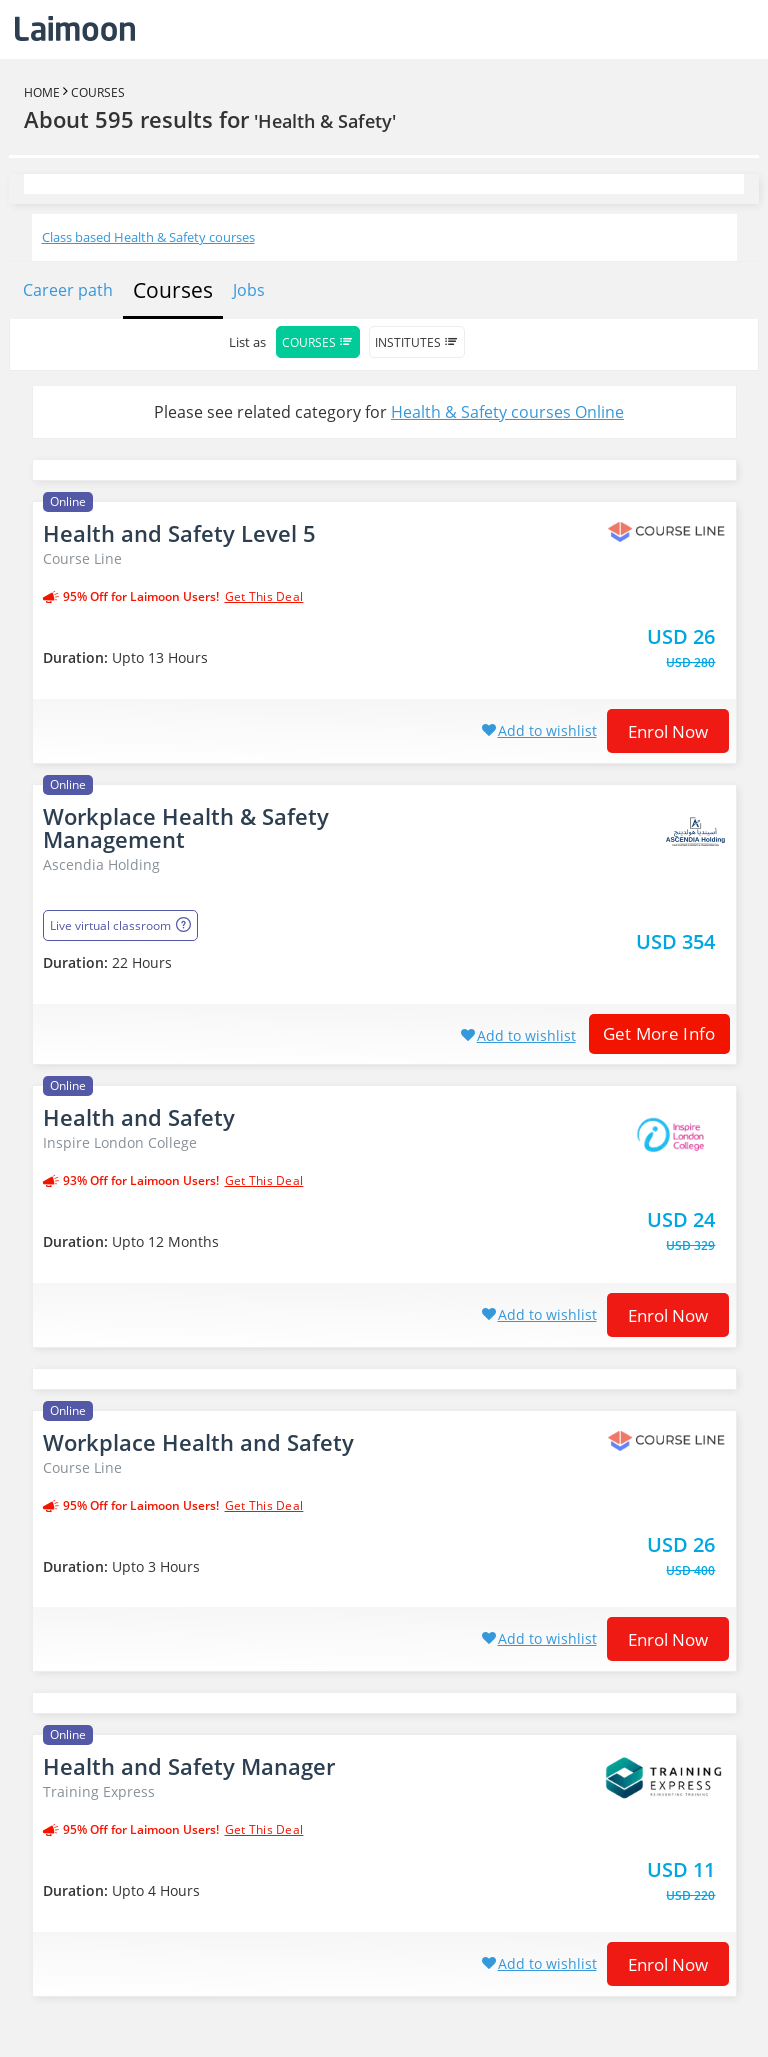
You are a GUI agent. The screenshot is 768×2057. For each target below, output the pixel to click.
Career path (68, 290)
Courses (98, 92)
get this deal (264, 597)
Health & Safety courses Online (507, 412)
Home (42, 92)
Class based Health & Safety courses (148, 237)
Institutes (417, 342)
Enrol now (668, 731)
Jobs (249, 290)
